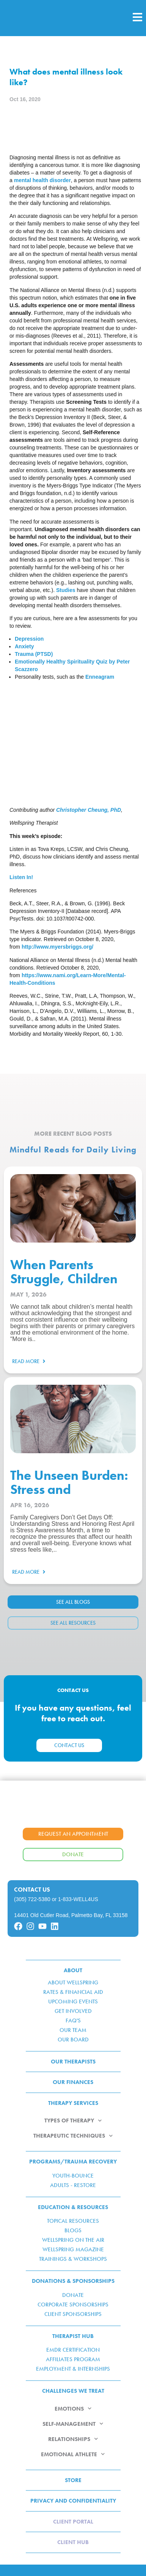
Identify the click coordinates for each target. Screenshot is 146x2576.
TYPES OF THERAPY (73, 2121)
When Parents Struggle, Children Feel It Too (64, 1278)
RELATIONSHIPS (73, 2439)
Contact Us (32, 1890)
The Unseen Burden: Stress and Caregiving (69, 1489)
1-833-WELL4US (78, 1899)
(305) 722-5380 (32, 1899)
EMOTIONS (73, 2408)
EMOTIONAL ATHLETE (73, 2454)
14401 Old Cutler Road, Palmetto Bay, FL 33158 (71, 1915)
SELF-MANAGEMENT (73, 2424)
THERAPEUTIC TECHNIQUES (73, 2136)
